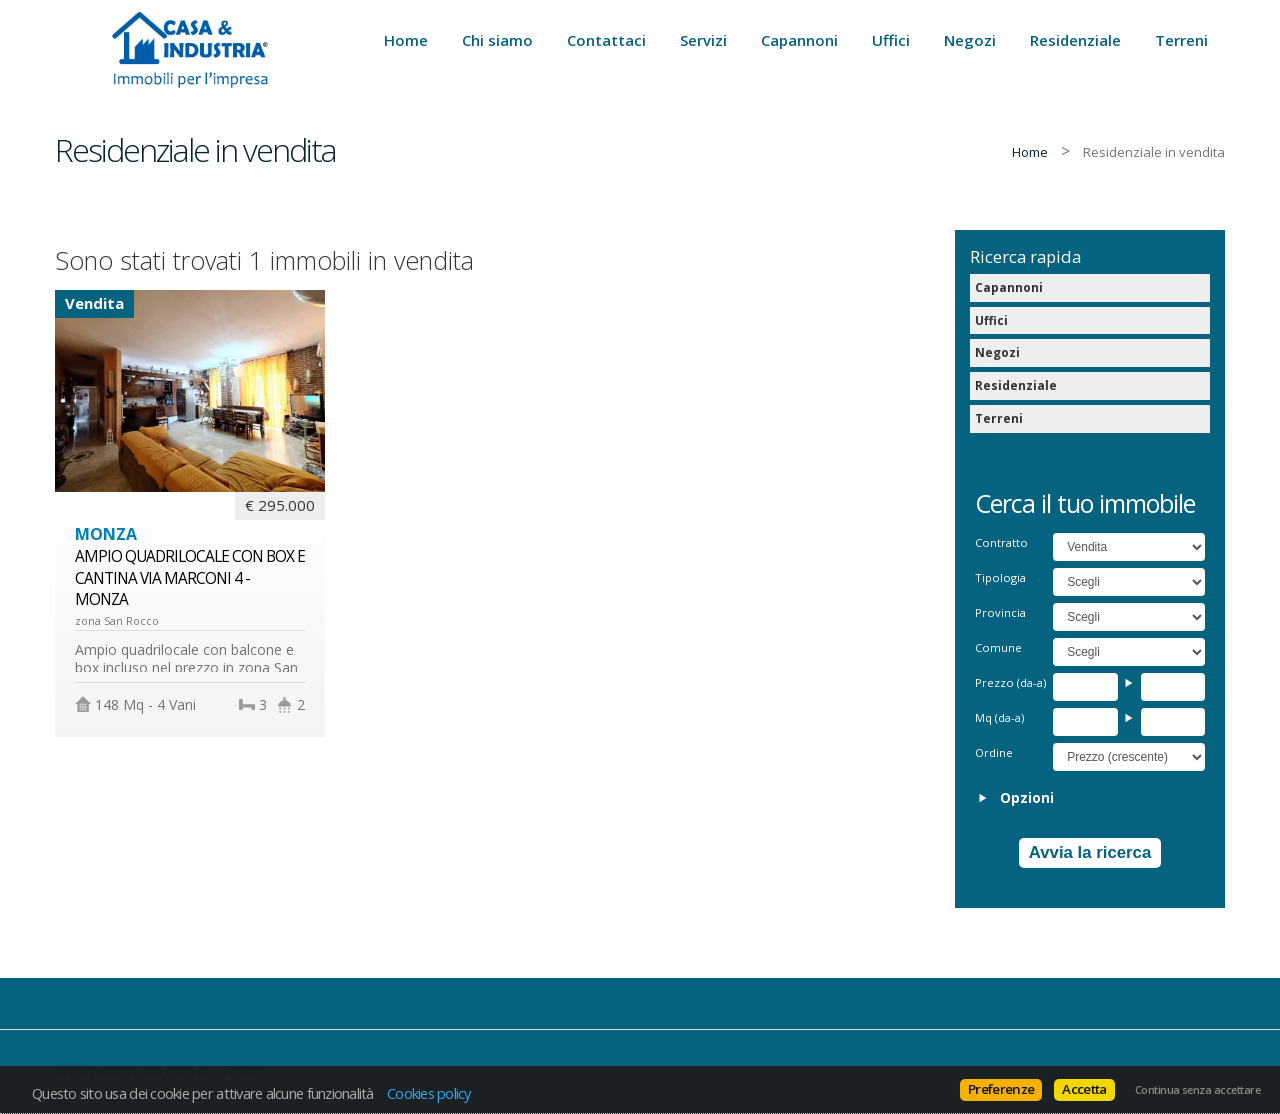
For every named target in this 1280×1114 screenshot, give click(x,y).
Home (406, 40)
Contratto (1001, 542)
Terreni (1181, 40)
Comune (998, 647)
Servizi (703, 40)
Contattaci (606, 40)
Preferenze (1001, 1089)
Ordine (994, 752)
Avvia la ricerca (1090, 852)
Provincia (1000, 612)
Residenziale (1075, 40)
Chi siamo (497, 40)
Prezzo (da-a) (1010, 682)
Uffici (891, 40)
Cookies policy (429, 1093)
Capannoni (799, 40)
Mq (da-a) (999, 717)
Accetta (1084, 1089)
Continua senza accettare (1197, 1090)
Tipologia (1000, 577)
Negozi (970, 40)
